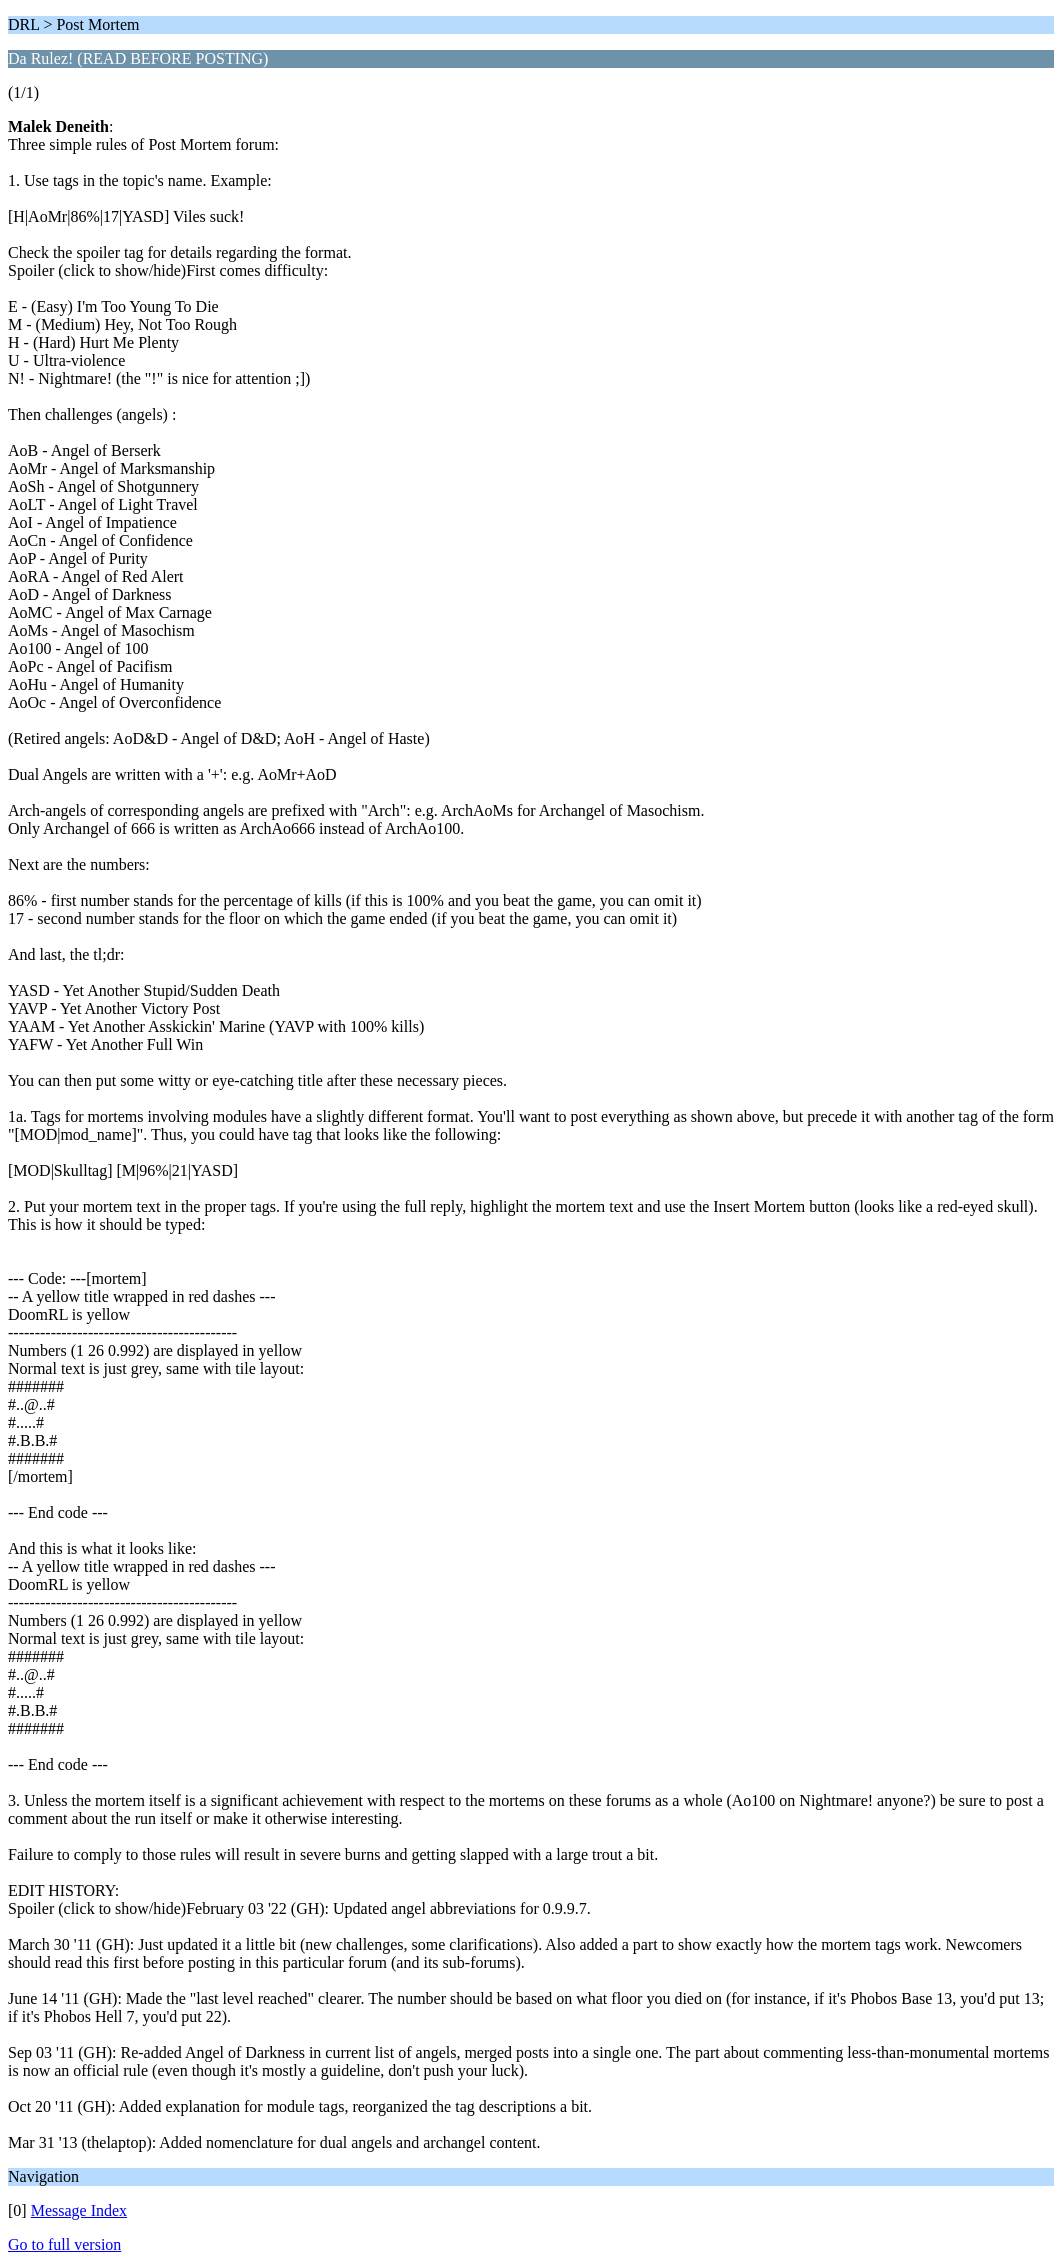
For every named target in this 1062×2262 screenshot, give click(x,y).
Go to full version (64, 2244)
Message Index (79, 2210)
